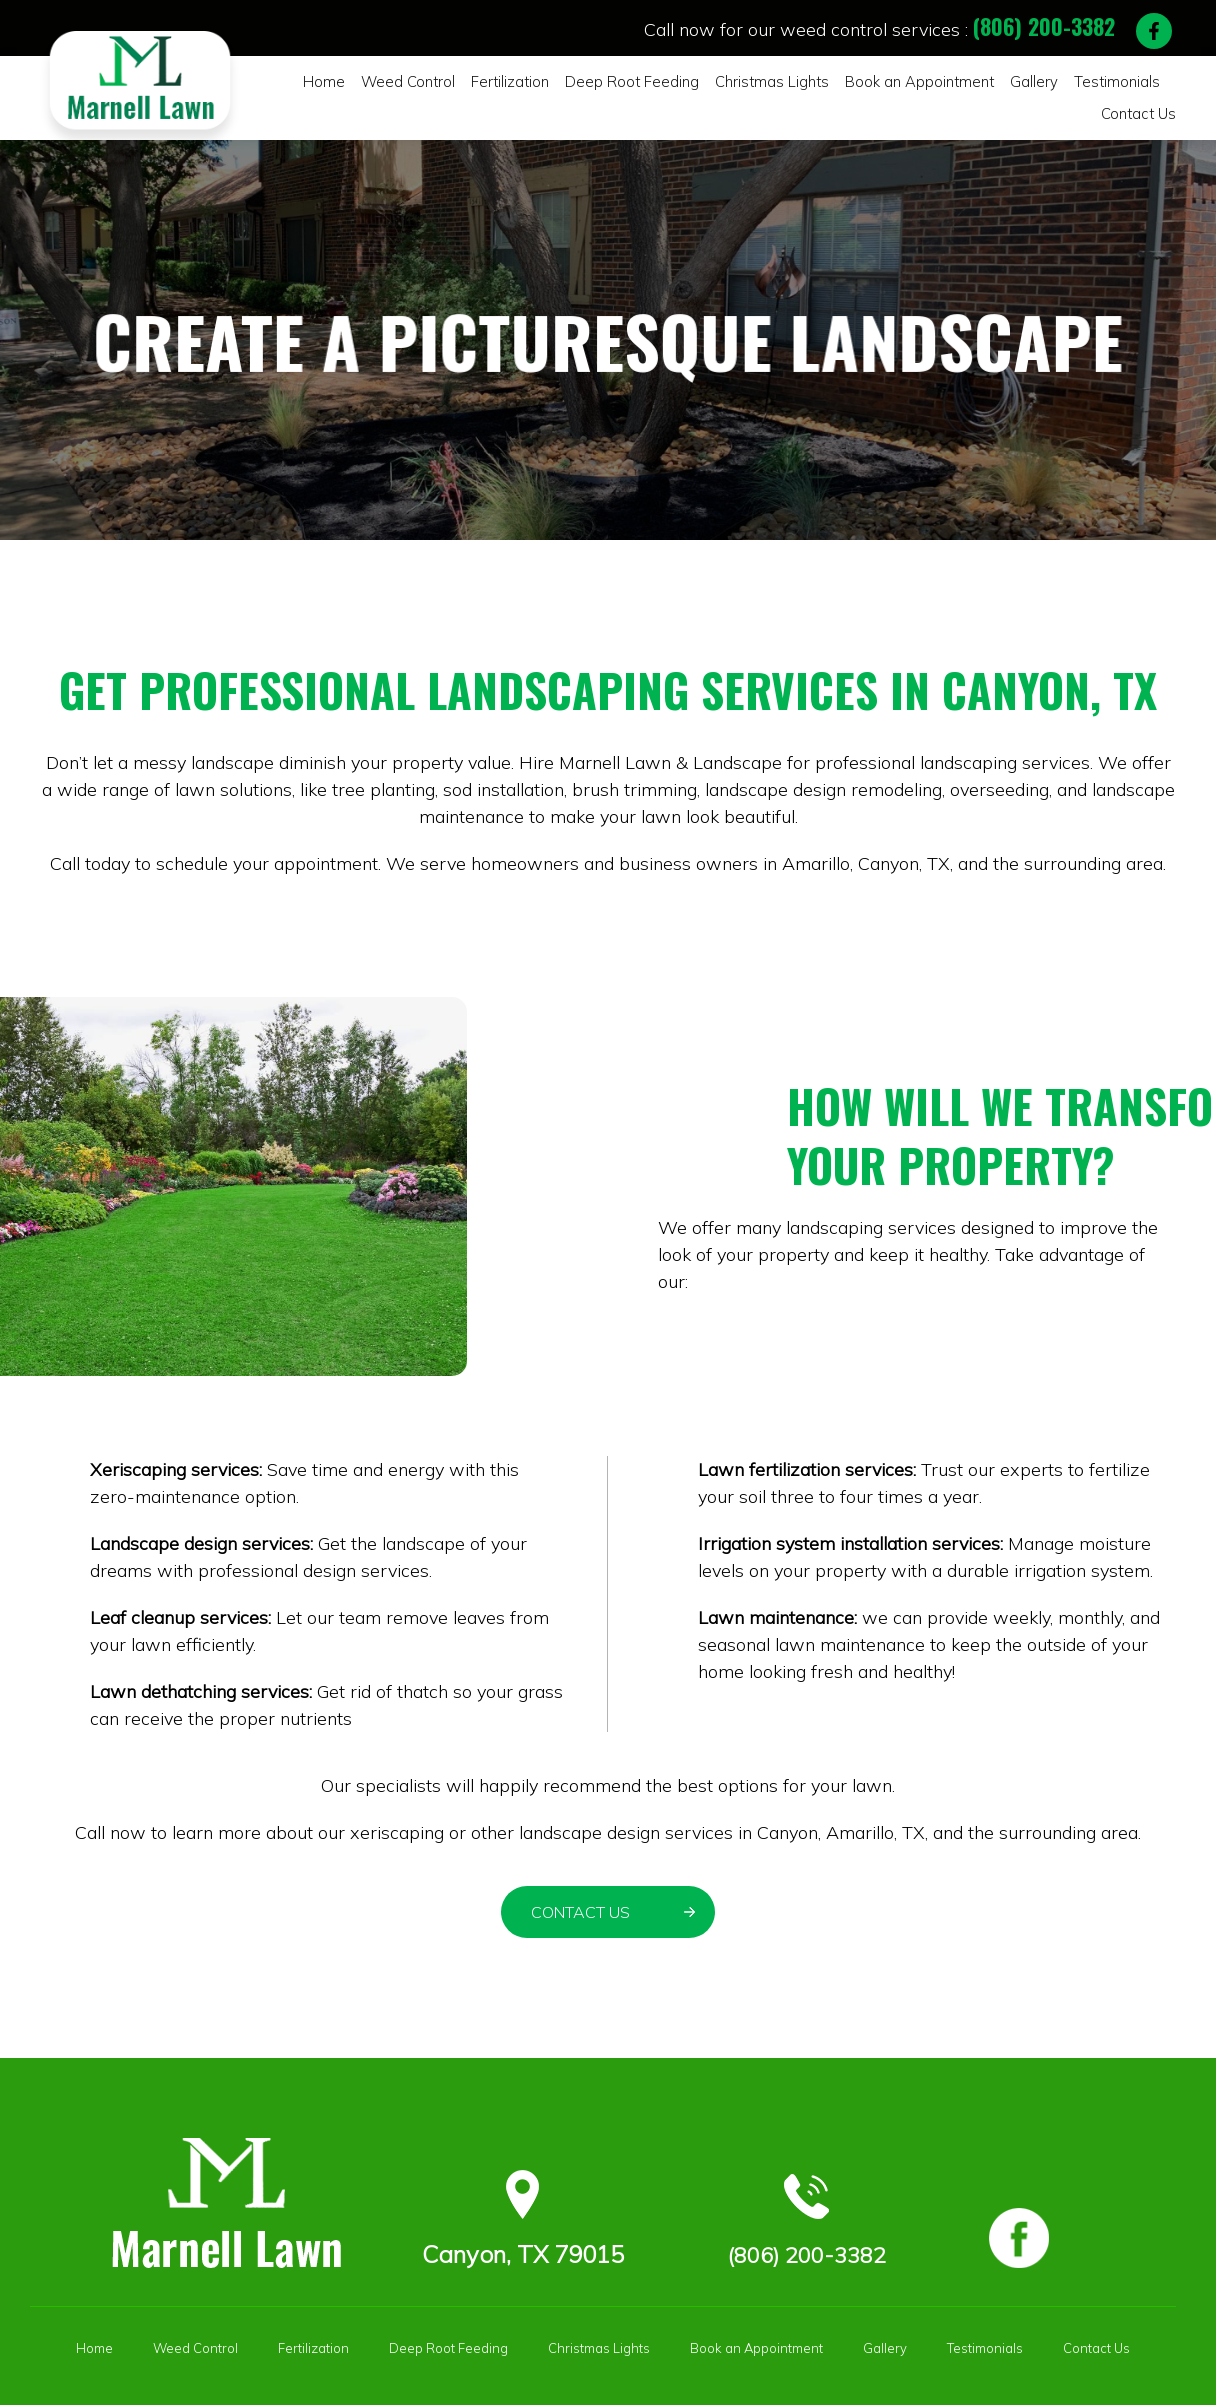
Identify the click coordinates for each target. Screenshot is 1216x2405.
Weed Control (409, 82)
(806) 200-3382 (1044, 26)
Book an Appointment (874, 82)
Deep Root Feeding (614, 82)
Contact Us (1142, 82)
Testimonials (1055, 82)
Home (332, 82)
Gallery (979, 82)
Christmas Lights (741, 82)
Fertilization (503, 82)
